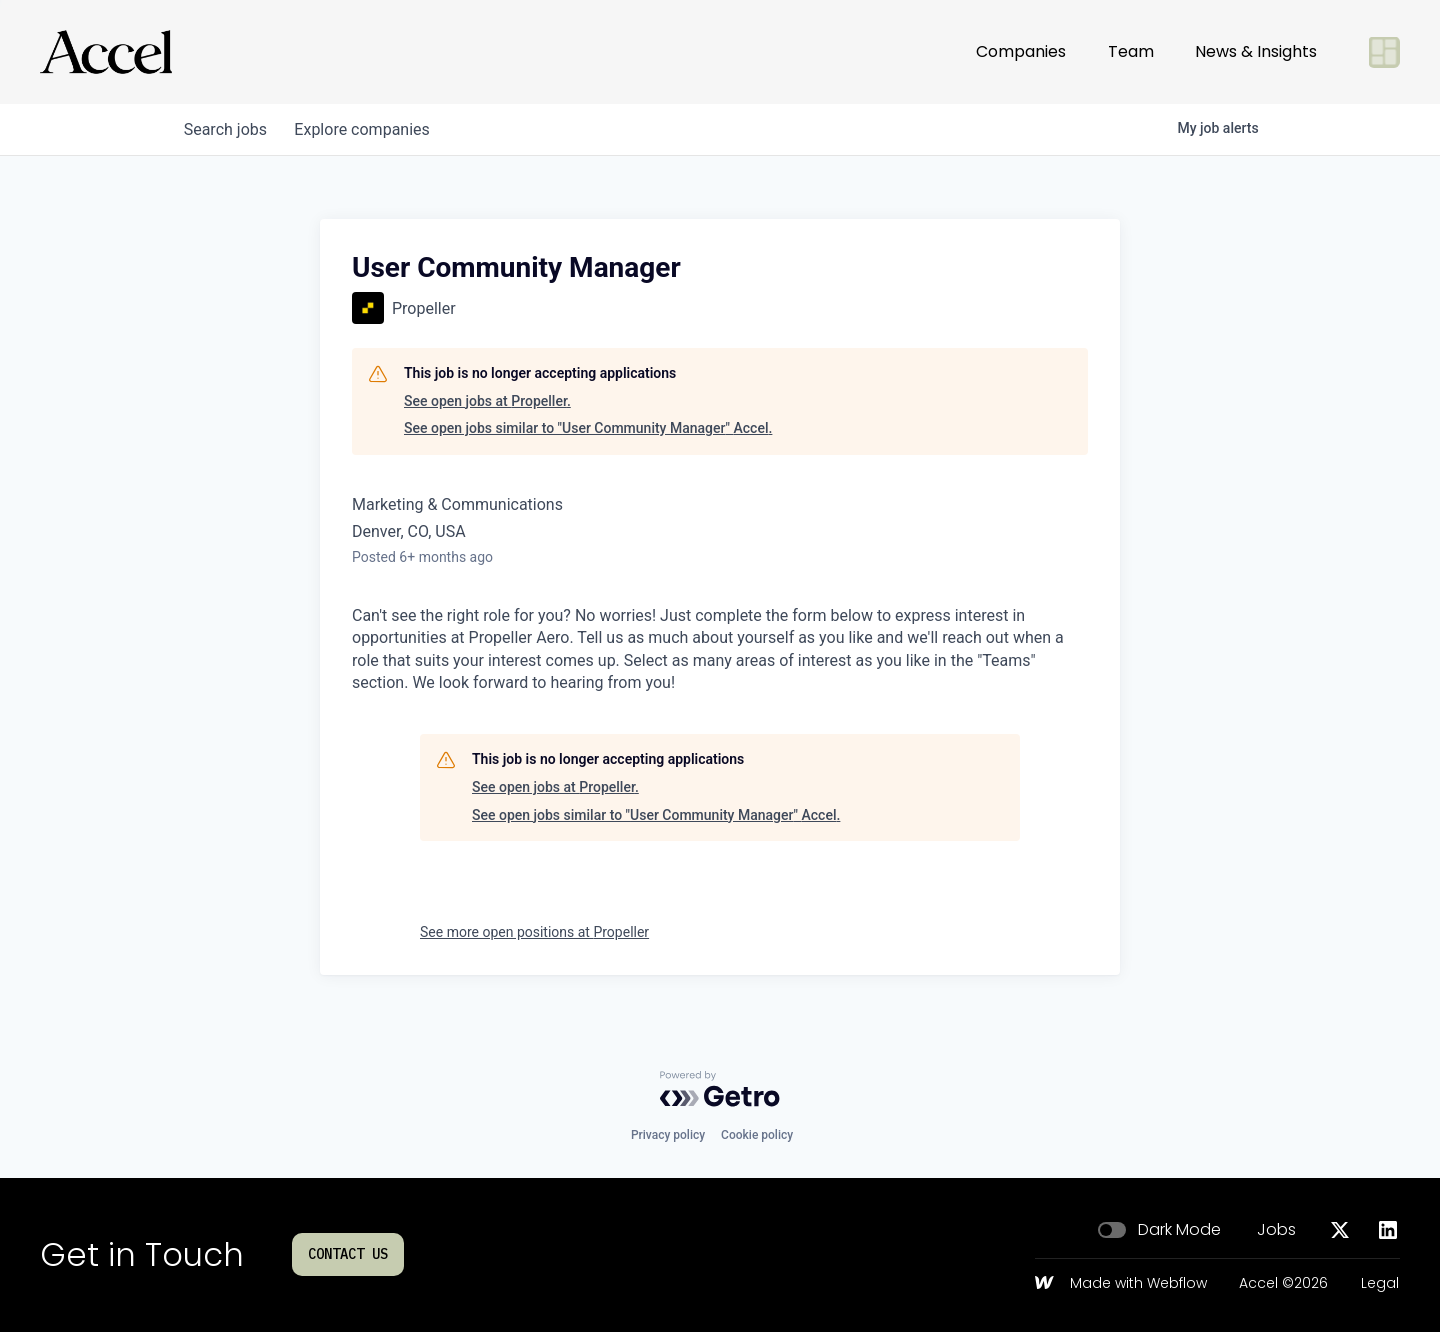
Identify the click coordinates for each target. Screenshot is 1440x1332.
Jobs (1276, 1230)
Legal (1380, 1284)
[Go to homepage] (106, 52)
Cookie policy (757, 1135)
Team (1131, 51)
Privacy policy (668, 1135)
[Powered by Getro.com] (720, 1089)
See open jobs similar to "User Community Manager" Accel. (588, 428)
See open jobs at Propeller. (487, 401)
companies (368, 129)
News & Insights (1256, 51)
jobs (227, 129)
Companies (1021, 51)
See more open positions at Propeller (534, 932)
